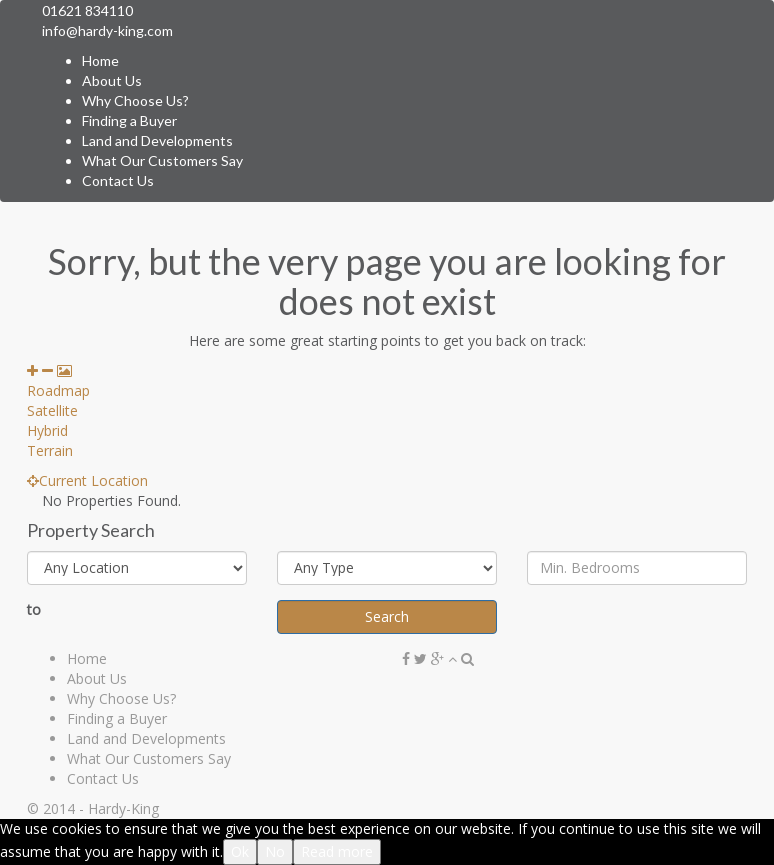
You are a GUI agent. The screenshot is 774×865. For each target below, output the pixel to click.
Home (100, 60)
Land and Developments (157, 140)
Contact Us (118, 180)
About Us (112, 80)
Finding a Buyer (129, 120)
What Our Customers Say (162, 160)
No (275, 851)
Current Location (87, 480)
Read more (337, 851)
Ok (240, 851)
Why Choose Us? (135, 100)
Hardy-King (123, 808)
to (34, 609)
